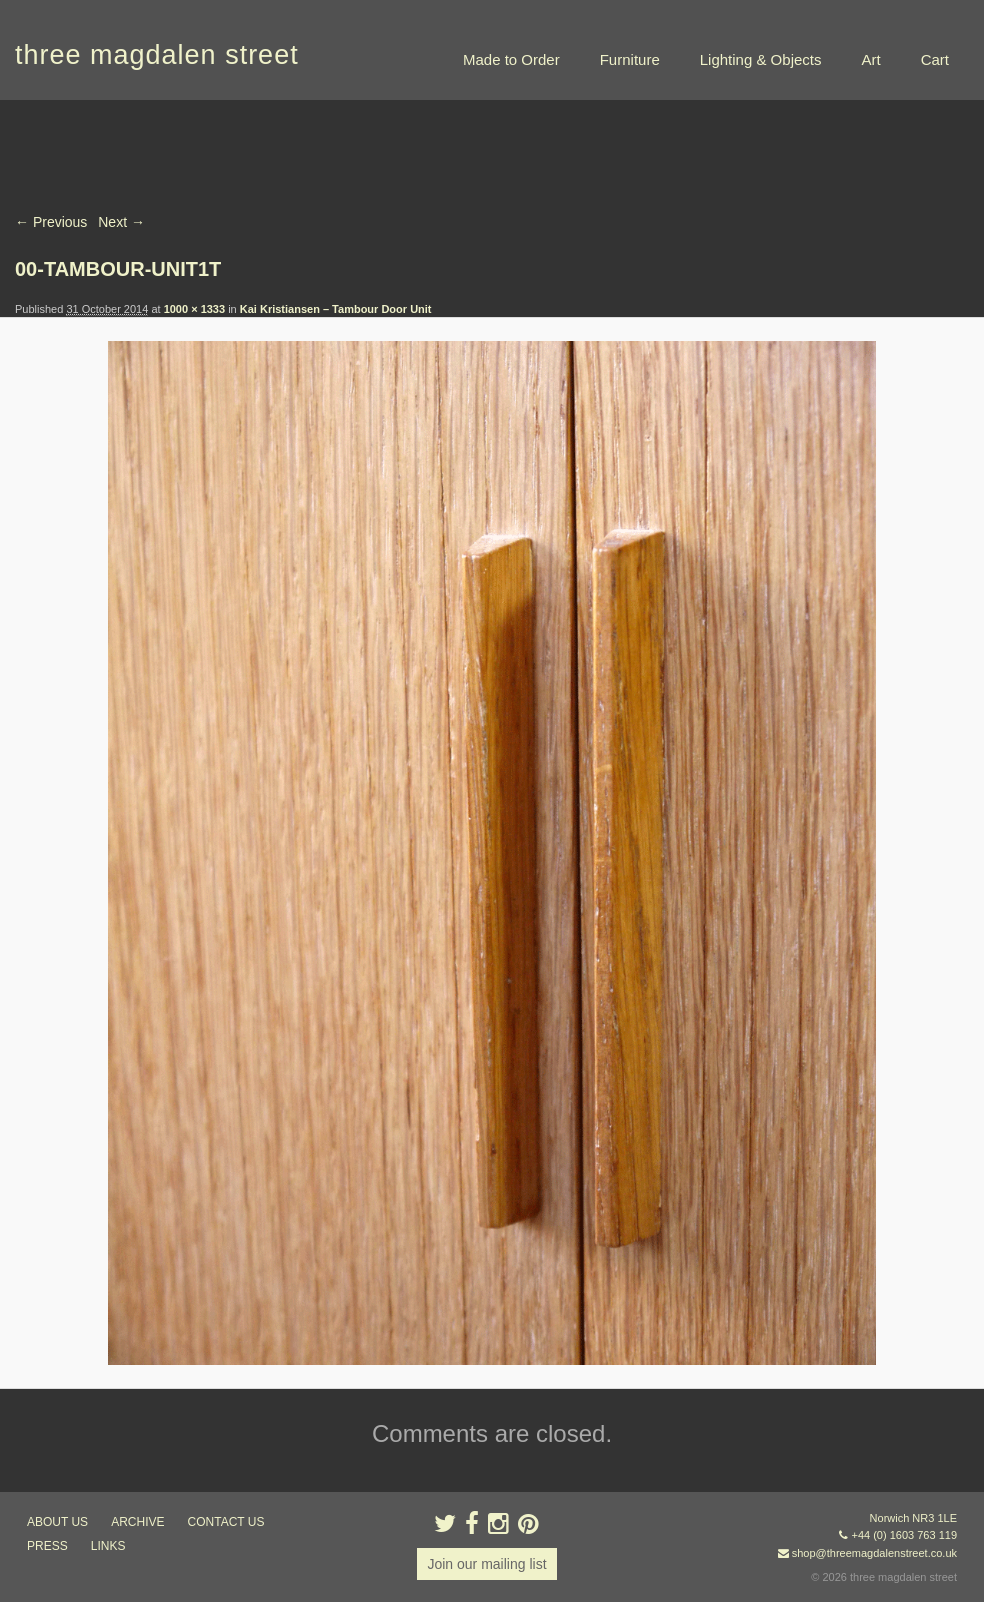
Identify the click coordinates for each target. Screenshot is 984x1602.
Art (870, 59)
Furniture (630, 59)
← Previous (51, 222)
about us (57, 1522)
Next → (121, 222)
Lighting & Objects (761, 59)
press (47, 1546)
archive (137, 1522)
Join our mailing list (486, 1564)
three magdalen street (157, 55)
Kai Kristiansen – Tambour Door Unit (336, 309)
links (108, 1546)
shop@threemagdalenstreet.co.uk (874, 1553)
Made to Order (511, 59)
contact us (226, 1522)
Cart (935, 59)
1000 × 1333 (194, 309)
